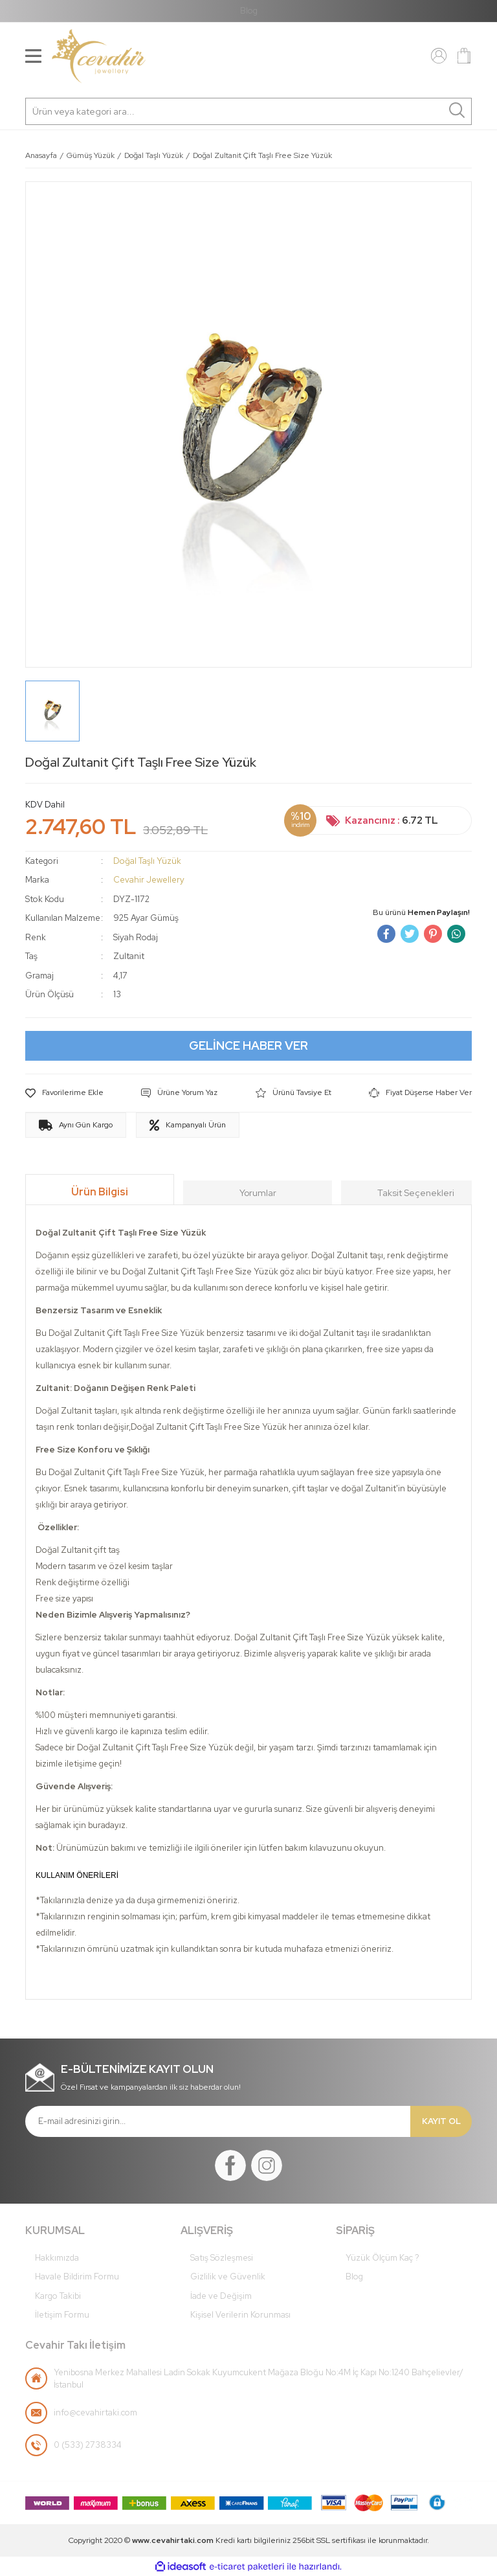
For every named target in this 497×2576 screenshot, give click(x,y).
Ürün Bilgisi (99, 1192)
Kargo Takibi (58, 2295)
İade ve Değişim (221, 2295)
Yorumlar (257, 1193)
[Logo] (98, 56)
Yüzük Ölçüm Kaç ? (382, 2257)
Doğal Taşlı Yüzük (147, 860)
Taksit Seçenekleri (415, 1193)
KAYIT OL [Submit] (441, 2121)
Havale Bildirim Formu (77, 2276)
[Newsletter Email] (217, 2121)
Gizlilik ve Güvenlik (227, 2276)
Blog (249, 10)
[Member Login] (439, 55)
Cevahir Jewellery (148, 879)
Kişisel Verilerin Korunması (240, 2314)
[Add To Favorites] (64, 1093)
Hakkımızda (57, 2257)
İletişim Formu (62, 2314)
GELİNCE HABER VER (248, 1045)
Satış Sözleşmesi (221, 2257)
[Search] (248, 111)
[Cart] (464, 55)
